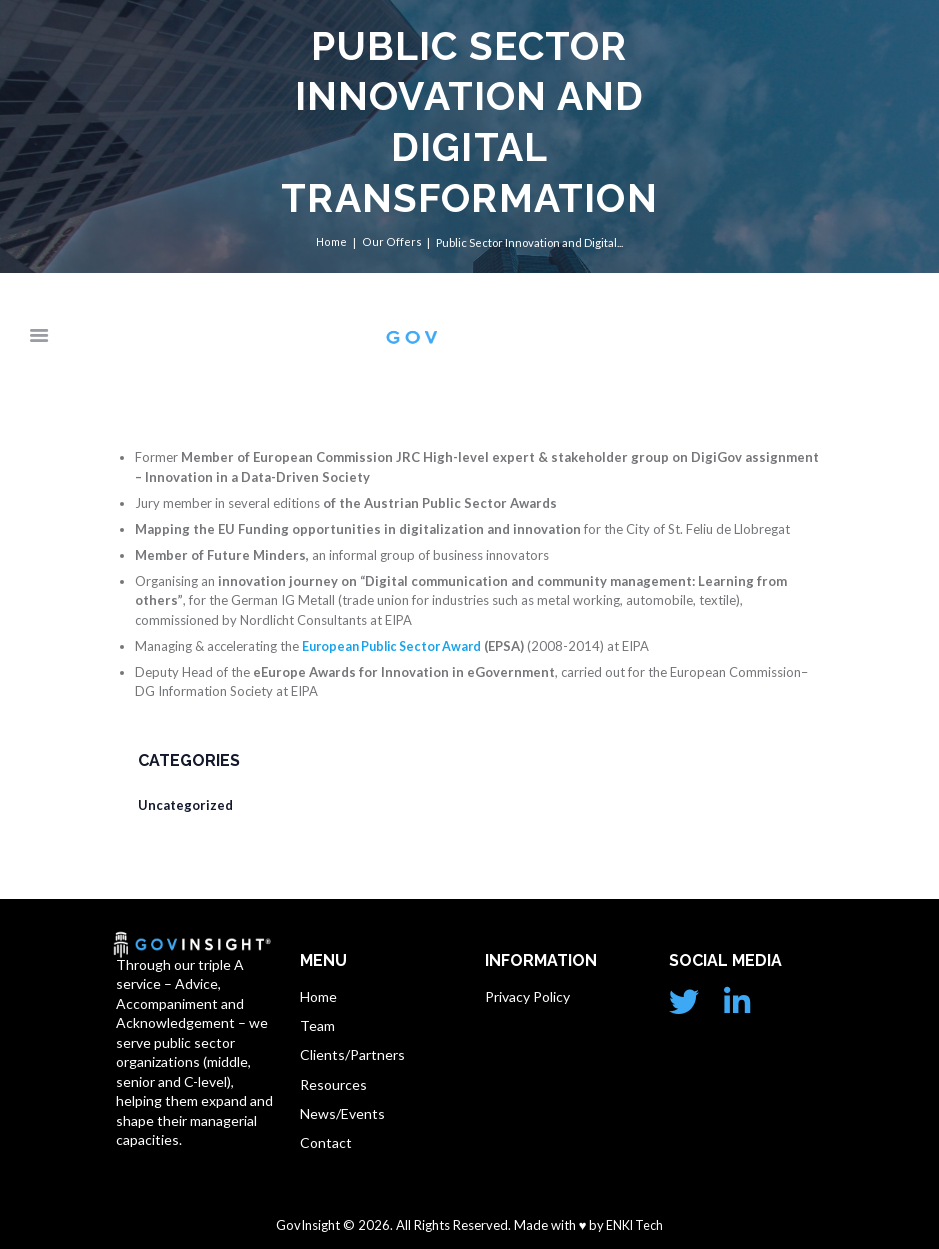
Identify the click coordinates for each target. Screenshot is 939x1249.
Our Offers (392, 242)
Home (332, 242)
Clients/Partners (352, 1055)
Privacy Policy (527, 996)
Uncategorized (185, 806)
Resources (333, 1085)
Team (317, 1026)
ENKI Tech (634, 1226)
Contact (326, 1144)
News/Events (342, 1115)
